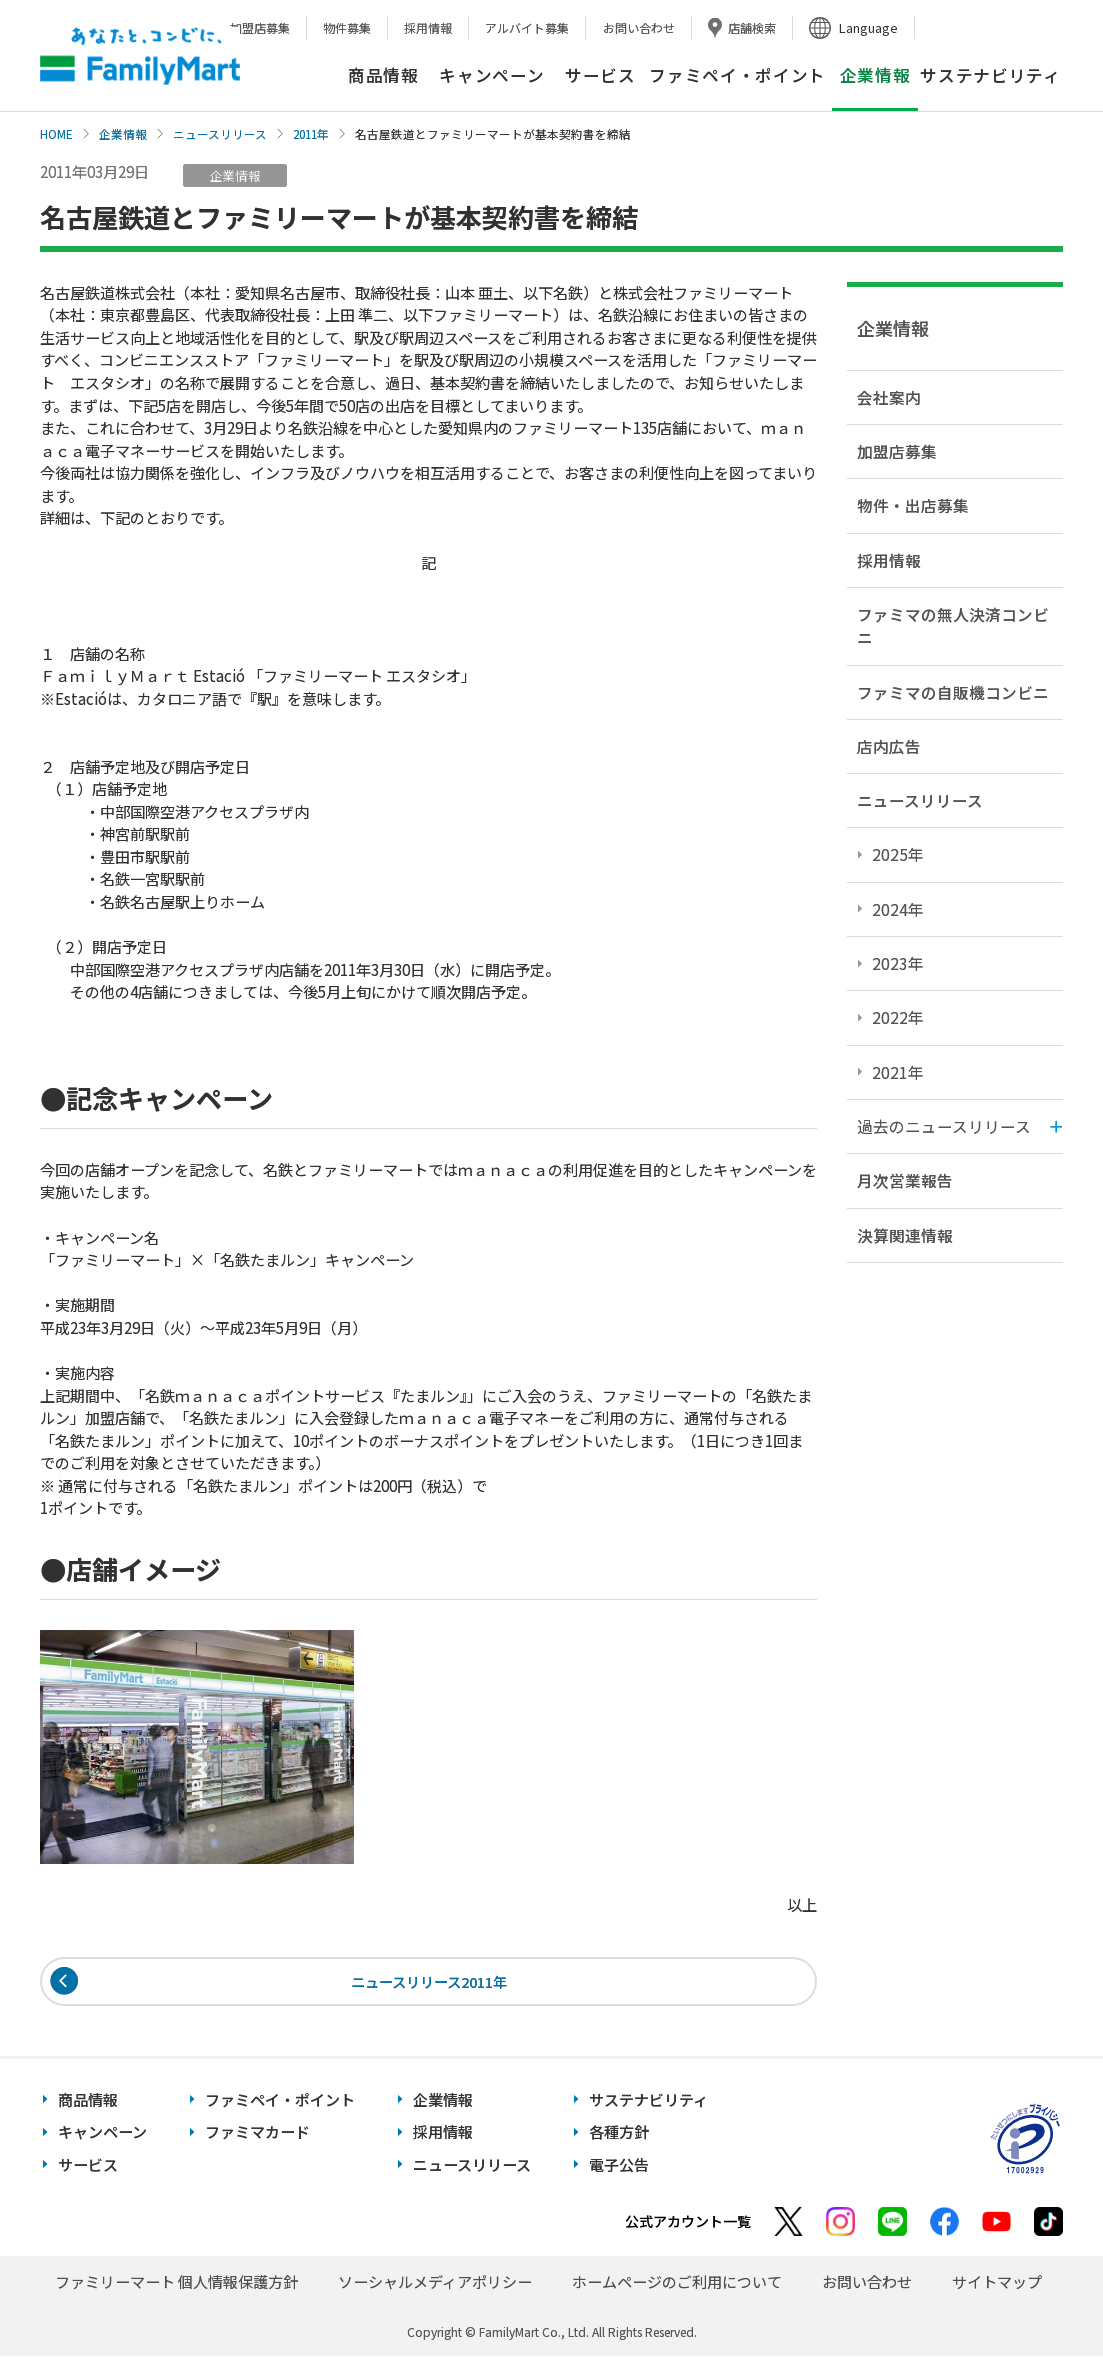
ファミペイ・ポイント (737, 75)
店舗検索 (752, 27)
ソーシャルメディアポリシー (435, 2284)
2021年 (898, 1072)
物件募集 (347, 27)
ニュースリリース (220, 134)
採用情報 (428, 27)
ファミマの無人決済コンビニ (953, 625)
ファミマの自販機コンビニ (953, 692)
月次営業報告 (905, 1180)
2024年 (898, 909)
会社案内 (889, 397)
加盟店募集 (260, 27)
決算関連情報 (905, 1235)
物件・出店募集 (913, 505)
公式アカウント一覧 (688, 2224)
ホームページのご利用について (677, 2284)
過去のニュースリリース (944, 1126)
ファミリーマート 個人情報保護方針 (176, 2284)
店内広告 (889, 746)
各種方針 (619, 2135)
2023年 (898, 963)
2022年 (898, 1017)
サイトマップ (997, 2284)
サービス (600, 75)
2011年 (311, 134)
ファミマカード (257, 2135)
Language (868, 27)
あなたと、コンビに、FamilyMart (140, 56)
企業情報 (123, 134)
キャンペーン (491, 75)
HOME (56, 134)
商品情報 (383, 75)
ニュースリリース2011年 (428, 1982)
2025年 (898, 854)
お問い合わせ (639, 27)
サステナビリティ (990, 75)
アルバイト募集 (527, 27)
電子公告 (619, 2167)
